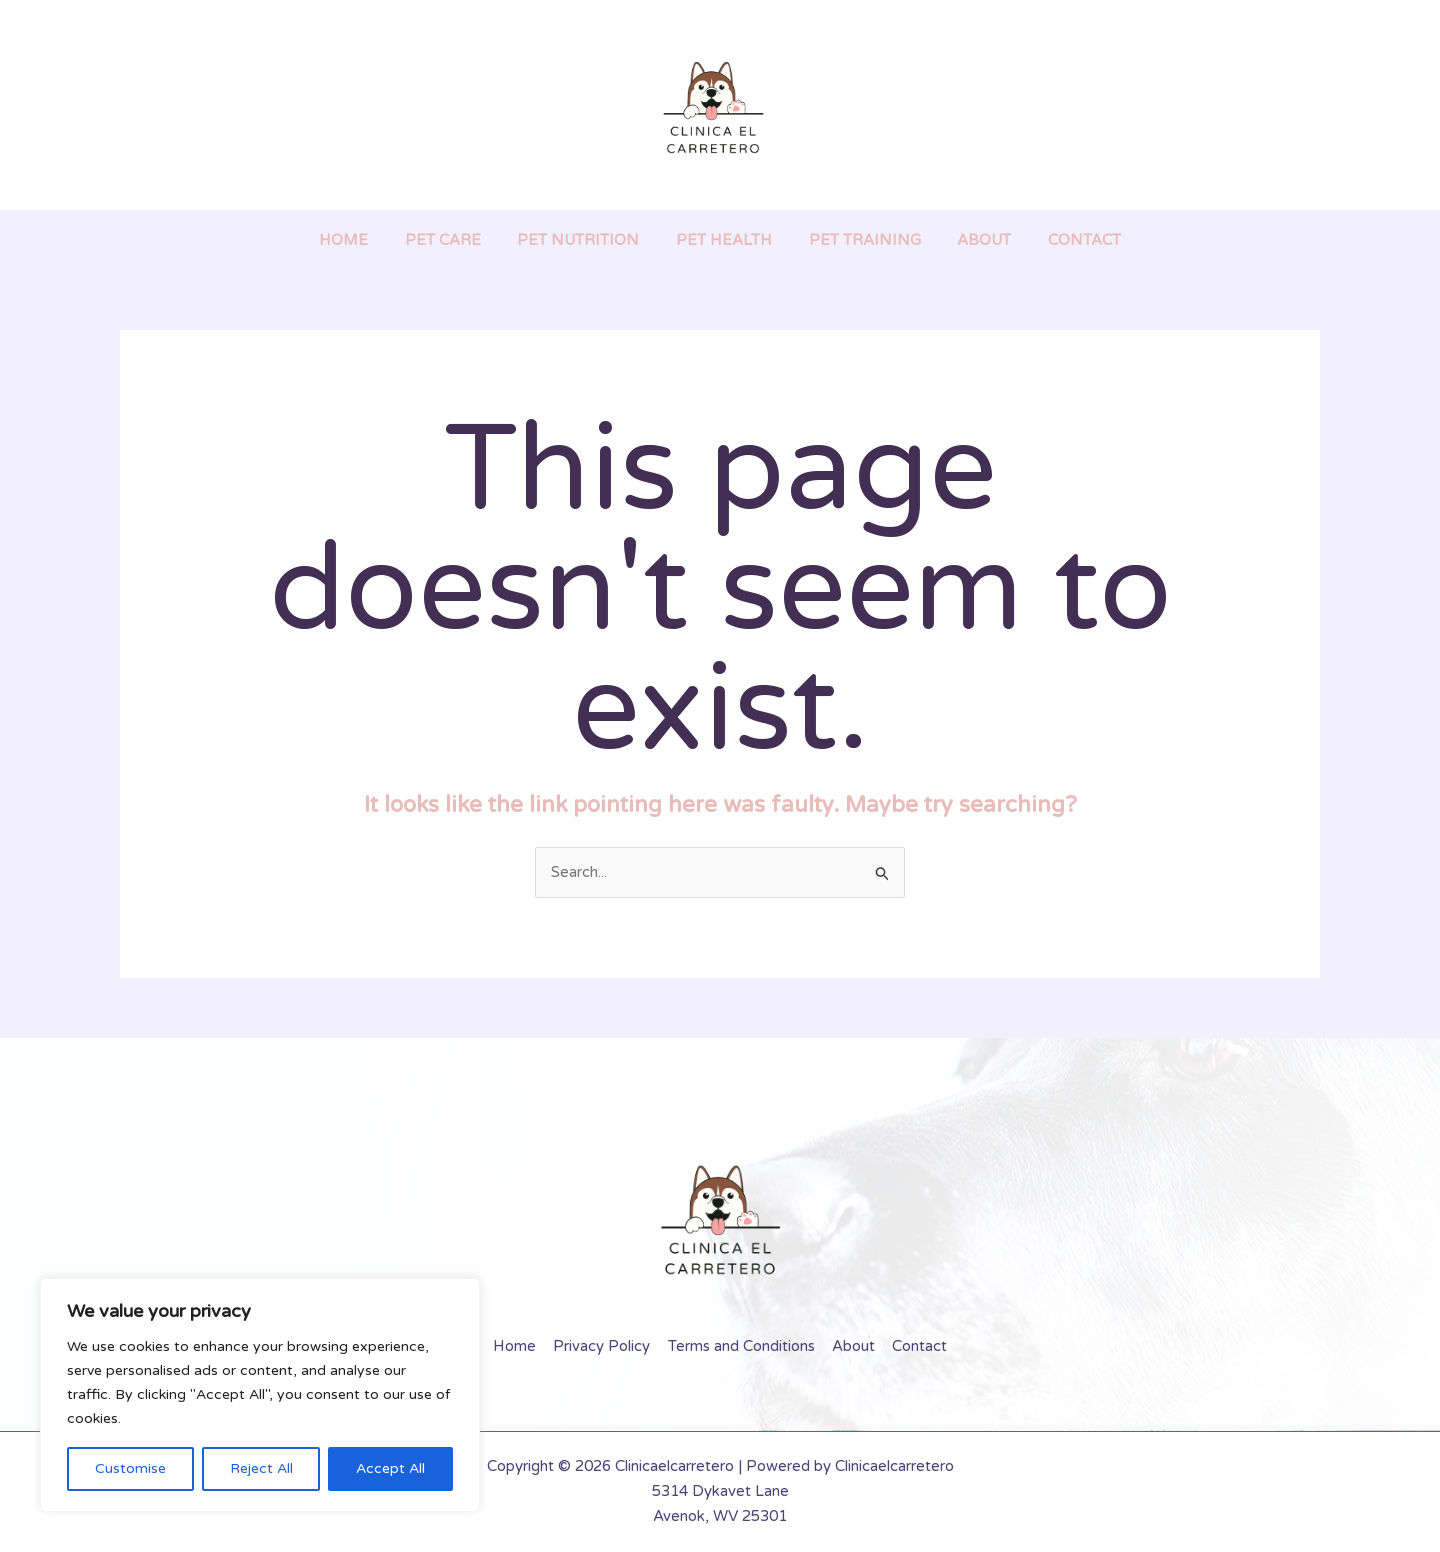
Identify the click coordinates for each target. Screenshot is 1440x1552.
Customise (130, 1468)
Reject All (261, 1468)
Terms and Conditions (741, 1346)
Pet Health (724, 240)
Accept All (390, 1468)
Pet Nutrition (585, 240)
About (971, 240)
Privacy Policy (604, 1346)
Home (363, 240)
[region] (260, 1395)
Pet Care (456, 240)
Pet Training (858, 240)
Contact (1064, 240)
